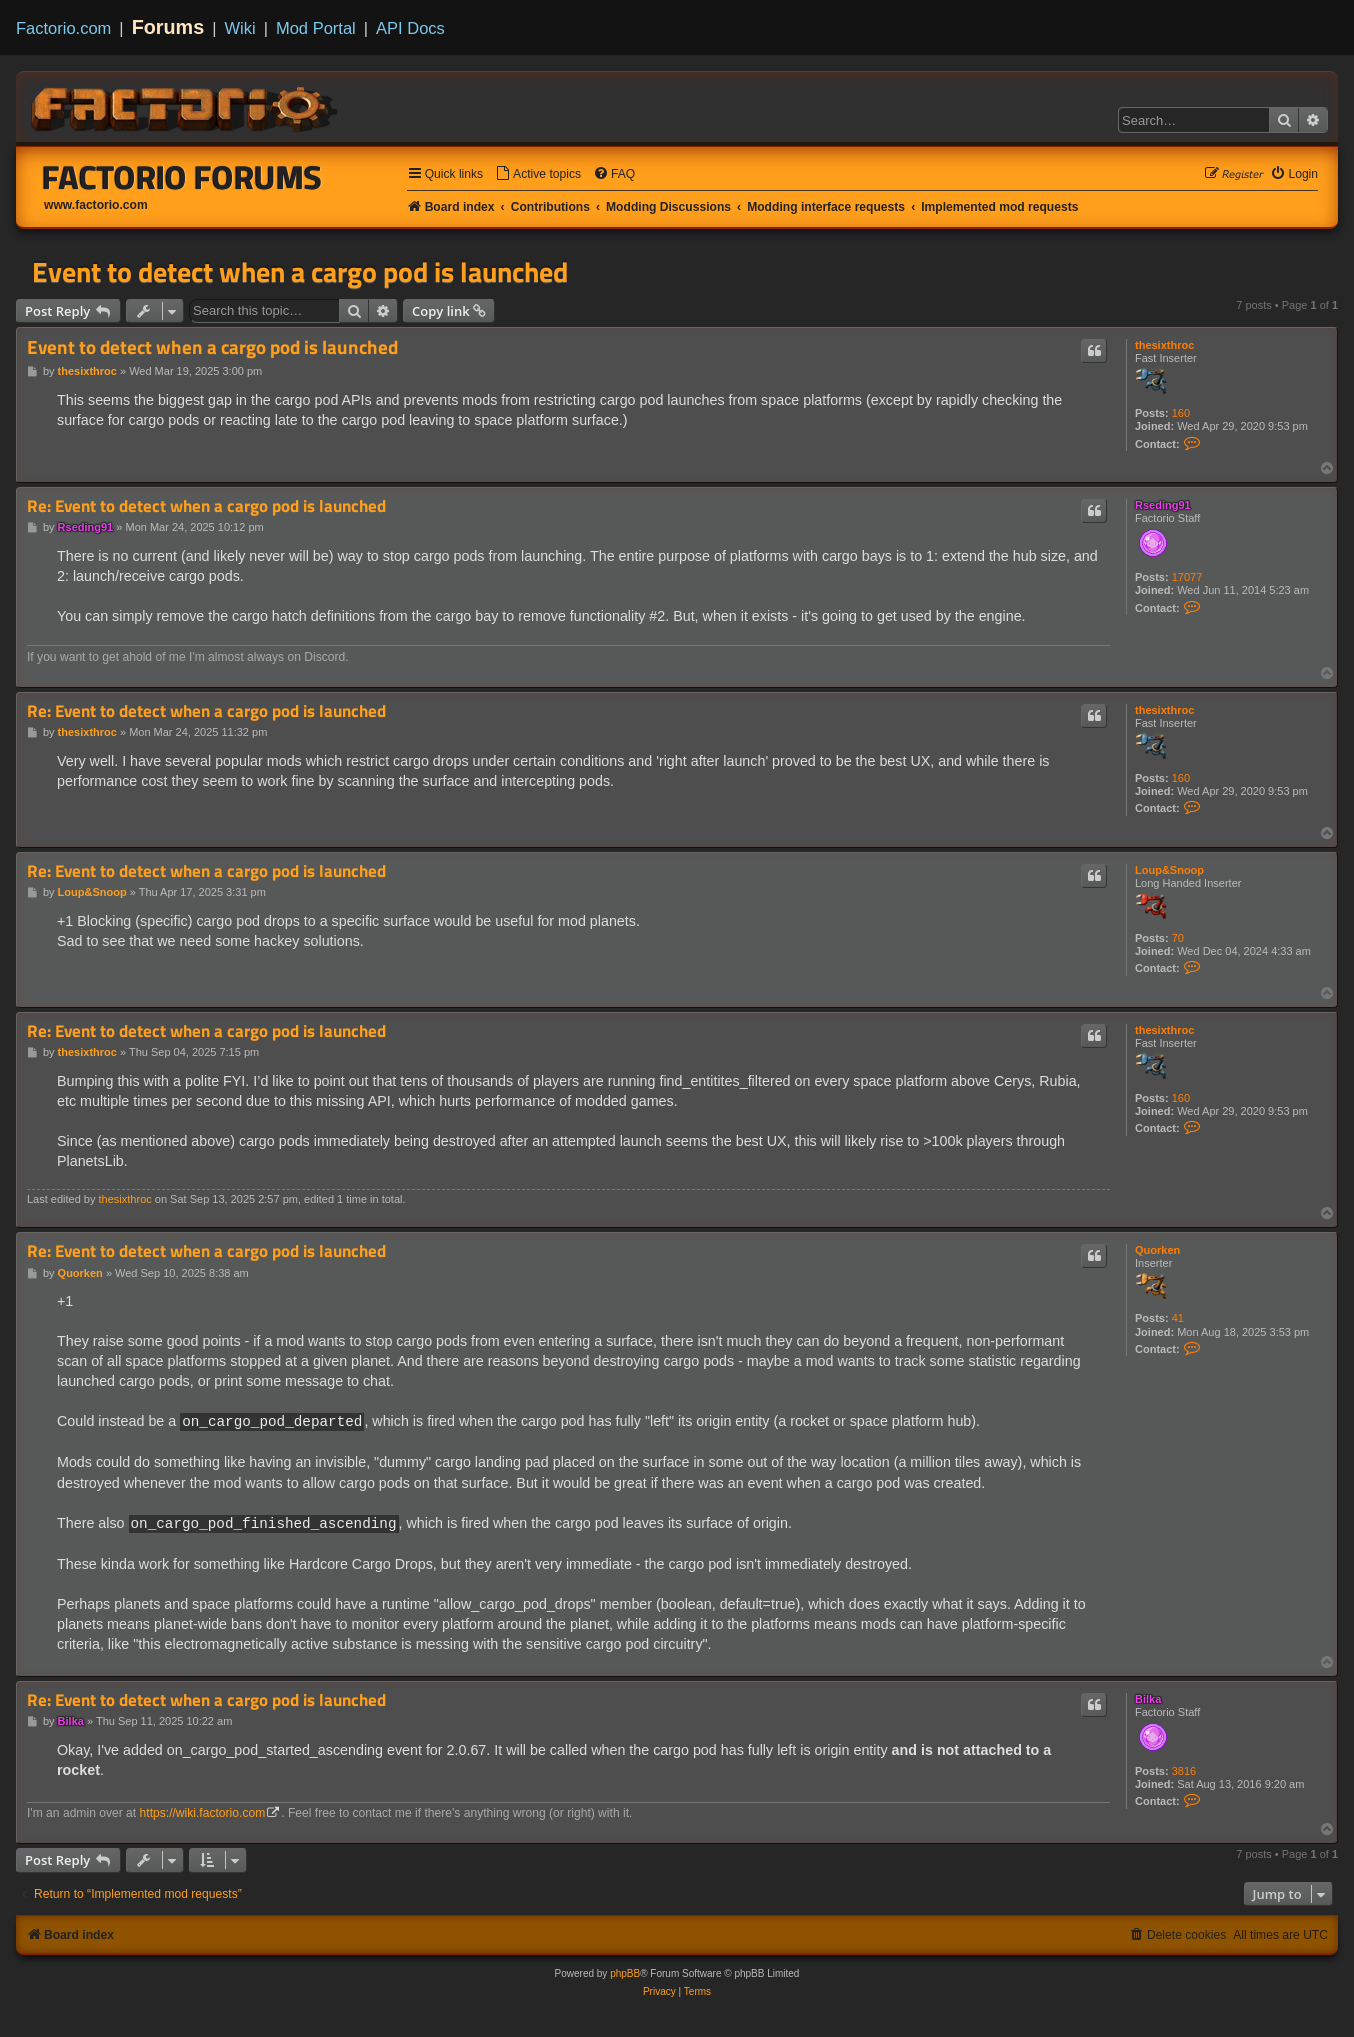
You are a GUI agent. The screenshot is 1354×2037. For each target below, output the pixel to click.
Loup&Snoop (1169, 870)
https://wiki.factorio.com (203, 1811)
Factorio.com (63, 28)
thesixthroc (1164, 345)
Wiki (240, 28)
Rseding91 (1163, 505)
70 (1178, 938)
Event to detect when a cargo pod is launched (300, 272)
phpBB (625, 1971)
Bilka (1148, 1697)
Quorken (1157, 1250)
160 (1181, 413)
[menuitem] (538, 174)
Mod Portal (316, 28)
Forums (168, 27)
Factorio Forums (182, 177)
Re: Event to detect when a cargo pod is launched (206, 506)
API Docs (410, 28)
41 (1178, 1318)
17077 (1187, 577)
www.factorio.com (96, 205)
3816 (1184, 1769)
